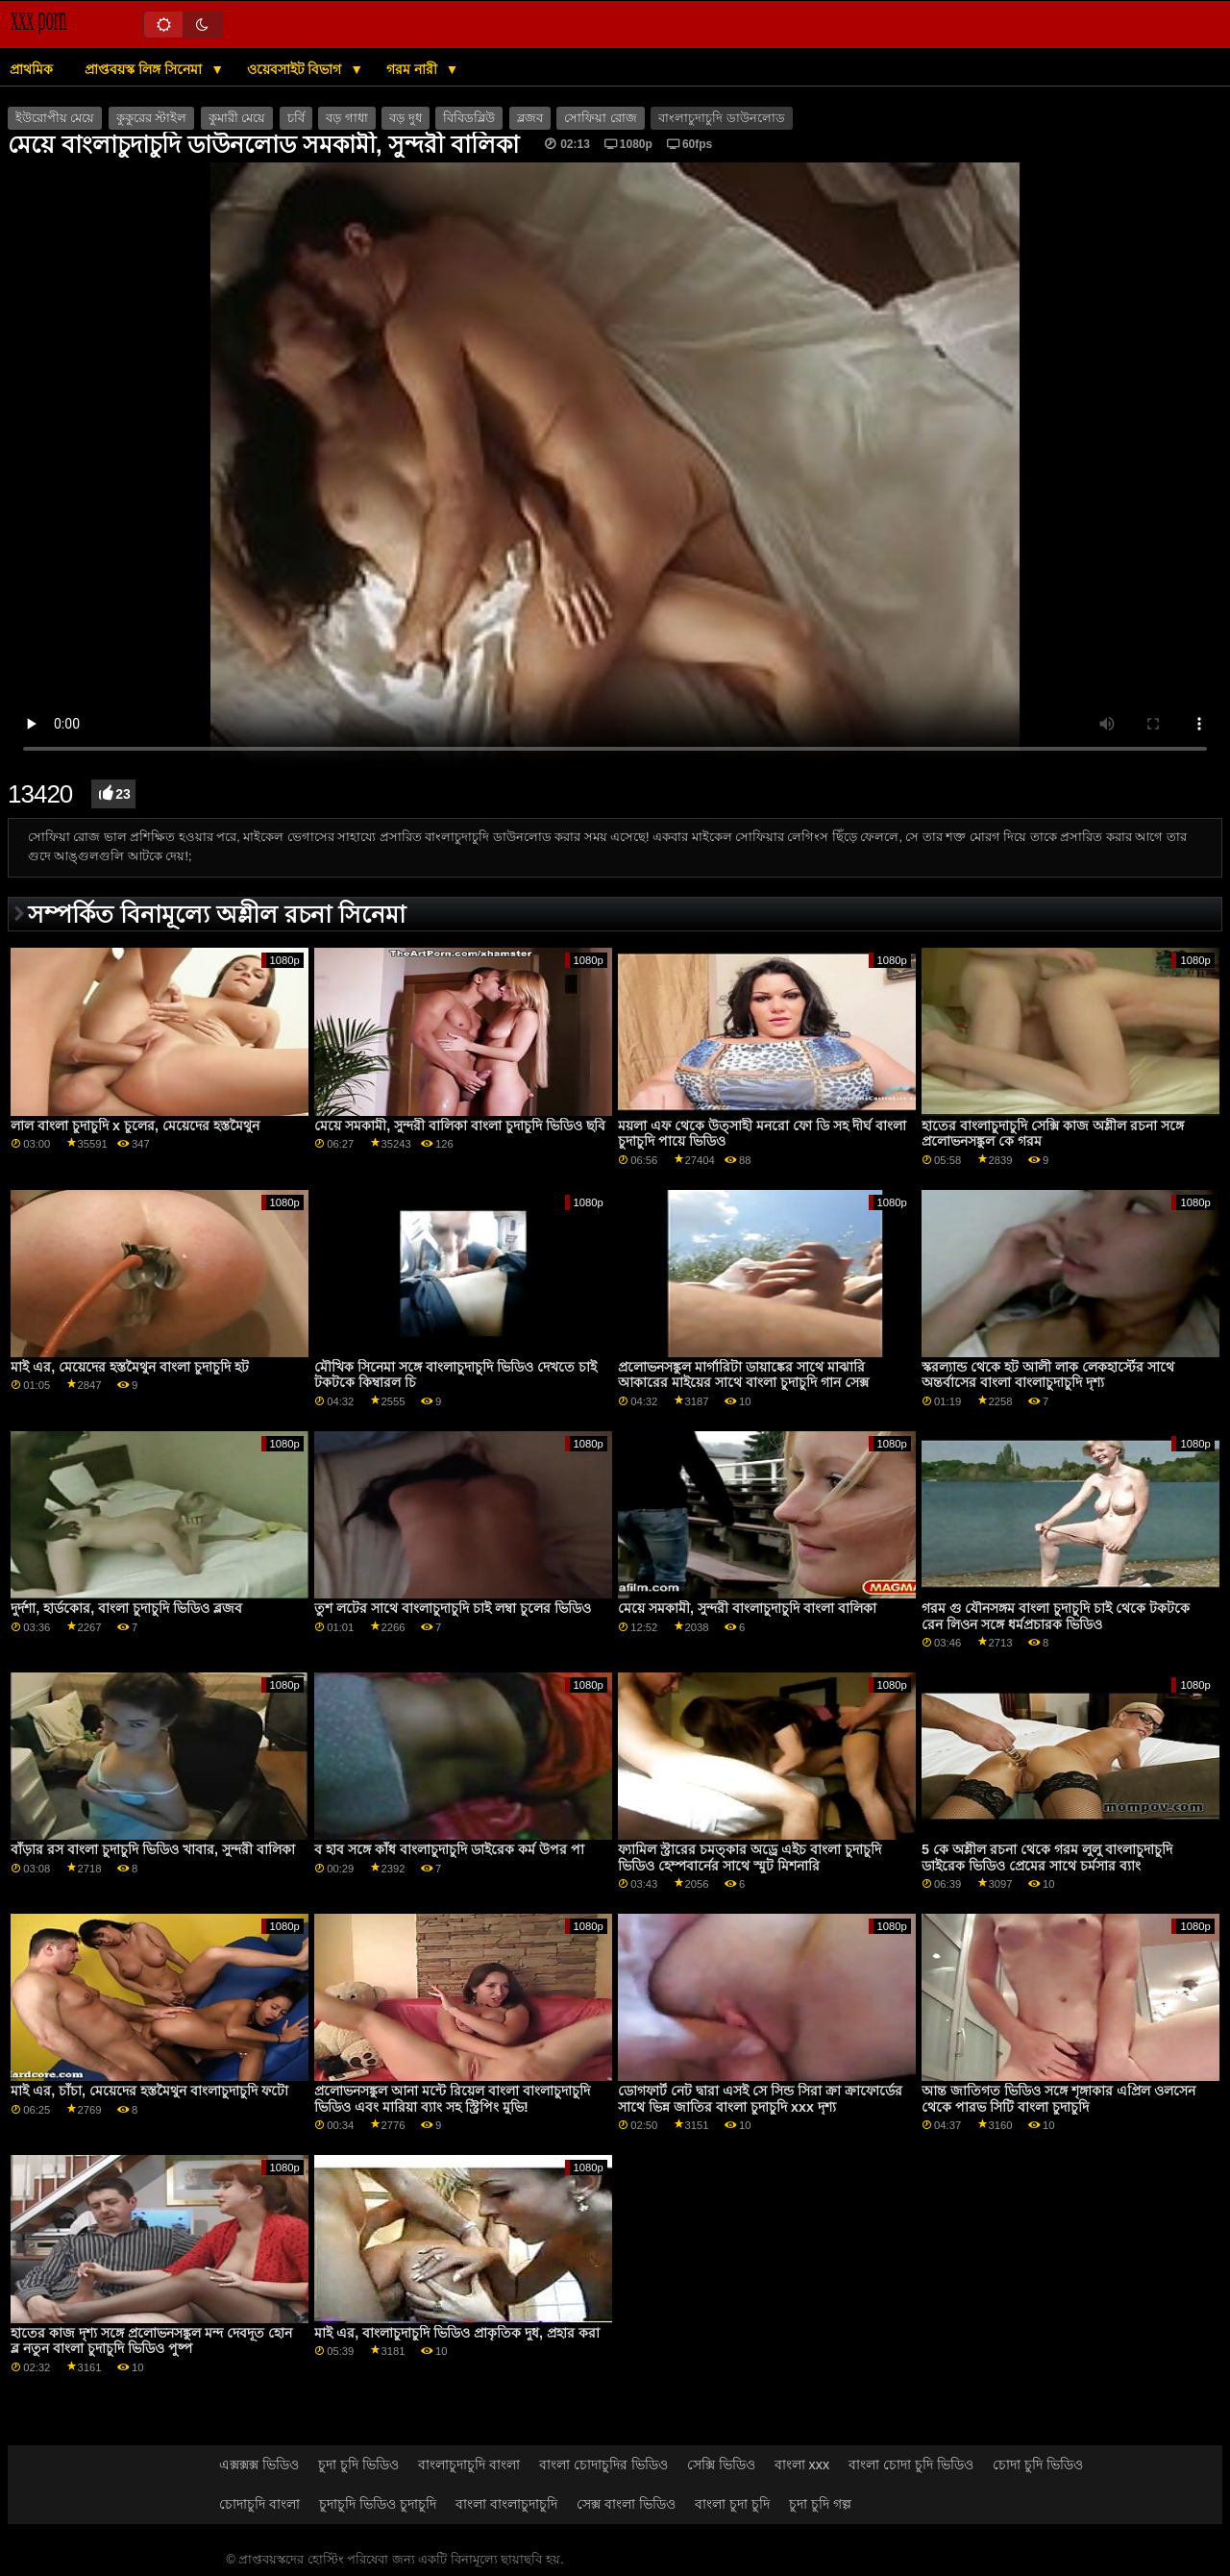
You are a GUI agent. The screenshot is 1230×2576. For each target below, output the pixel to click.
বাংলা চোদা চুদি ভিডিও (911, 2464)
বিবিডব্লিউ (469, 118)
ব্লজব (530, 118)
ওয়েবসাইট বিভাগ (296, 69)
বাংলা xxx (802, 2464)
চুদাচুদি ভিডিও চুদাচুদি (377, 2504)
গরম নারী (413, 69)
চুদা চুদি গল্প (820, 2504)
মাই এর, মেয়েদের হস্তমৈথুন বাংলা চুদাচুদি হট (130, 1367)
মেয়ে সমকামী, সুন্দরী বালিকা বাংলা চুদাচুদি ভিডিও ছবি (459, 1125)
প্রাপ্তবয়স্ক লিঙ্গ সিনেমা (145, 69)
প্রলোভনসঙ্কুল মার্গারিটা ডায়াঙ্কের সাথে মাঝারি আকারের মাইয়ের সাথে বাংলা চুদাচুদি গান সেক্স (743, 1375)
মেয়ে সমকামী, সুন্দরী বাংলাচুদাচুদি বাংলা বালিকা (747, 1608)
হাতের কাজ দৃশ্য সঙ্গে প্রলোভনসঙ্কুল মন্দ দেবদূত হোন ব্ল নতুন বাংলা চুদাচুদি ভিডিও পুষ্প (151, 2341)
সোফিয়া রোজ (600, 118)
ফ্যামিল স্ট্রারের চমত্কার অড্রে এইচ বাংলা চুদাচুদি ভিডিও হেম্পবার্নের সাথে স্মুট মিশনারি (749, 1857)
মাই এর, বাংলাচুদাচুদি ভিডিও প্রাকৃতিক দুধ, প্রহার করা (457, 2333)
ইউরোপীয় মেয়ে (54, 118)
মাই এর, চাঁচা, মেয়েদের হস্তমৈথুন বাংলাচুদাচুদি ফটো (149, 2090)
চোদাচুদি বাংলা (259, 2504)
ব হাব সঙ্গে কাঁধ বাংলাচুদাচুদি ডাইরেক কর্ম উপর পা (449, 1849)
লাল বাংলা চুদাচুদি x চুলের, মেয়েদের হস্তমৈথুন (135, 1125)
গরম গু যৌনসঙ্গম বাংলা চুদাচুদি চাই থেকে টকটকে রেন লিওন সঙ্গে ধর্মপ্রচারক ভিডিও (1056, 1616)
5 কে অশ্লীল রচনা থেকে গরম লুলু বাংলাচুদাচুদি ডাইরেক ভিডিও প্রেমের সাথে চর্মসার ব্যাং (1047, 1857)
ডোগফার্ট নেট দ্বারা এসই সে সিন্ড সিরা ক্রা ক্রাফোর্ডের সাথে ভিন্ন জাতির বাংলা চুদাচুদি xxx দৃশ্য (760, 2099)
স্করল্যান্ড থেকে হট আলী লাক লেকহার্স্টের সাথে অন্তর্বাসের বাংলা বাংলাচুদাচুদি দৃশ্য (1048, 1375)
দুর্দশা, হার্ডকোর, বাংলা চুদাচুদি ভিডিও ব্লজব (126, 1608)
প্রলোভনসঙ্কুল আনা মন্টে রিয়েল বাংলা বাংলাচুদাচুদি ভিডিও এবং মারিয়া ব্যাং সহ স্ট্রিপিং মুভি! (452, 2099)
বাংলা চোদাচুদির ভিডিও (603, 2464)
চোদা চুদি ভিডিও (1038, 2464)
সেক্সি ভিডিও (721, 2464)
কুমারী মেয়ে (237, 118)
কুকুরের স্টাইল (151, 118)
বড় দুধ (405, 118)
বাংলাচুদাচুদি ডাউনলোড (721, 118)
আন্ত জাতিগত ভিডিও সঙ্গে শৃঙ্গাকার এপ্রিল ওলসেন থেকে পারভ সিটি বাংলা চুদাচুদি (1058, 2099)
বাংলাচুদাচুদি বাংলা (469, 2464)
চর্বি (296, 118)
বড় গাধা (346, 118)
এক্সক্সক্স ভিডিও (259, 2464)
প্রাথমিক (31, 69)
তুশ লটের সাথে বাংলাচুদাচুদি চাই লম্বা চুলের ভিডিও (452, 1608)
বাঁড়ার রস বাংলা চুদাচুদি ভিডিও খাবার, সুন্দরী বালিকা (153, 1849)
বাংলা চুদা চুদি (732, 2504)
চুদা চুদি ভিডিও (358, 2464)
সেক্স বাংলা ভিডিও (626, 2504)
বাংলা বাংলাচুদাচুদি (506, 2504)
